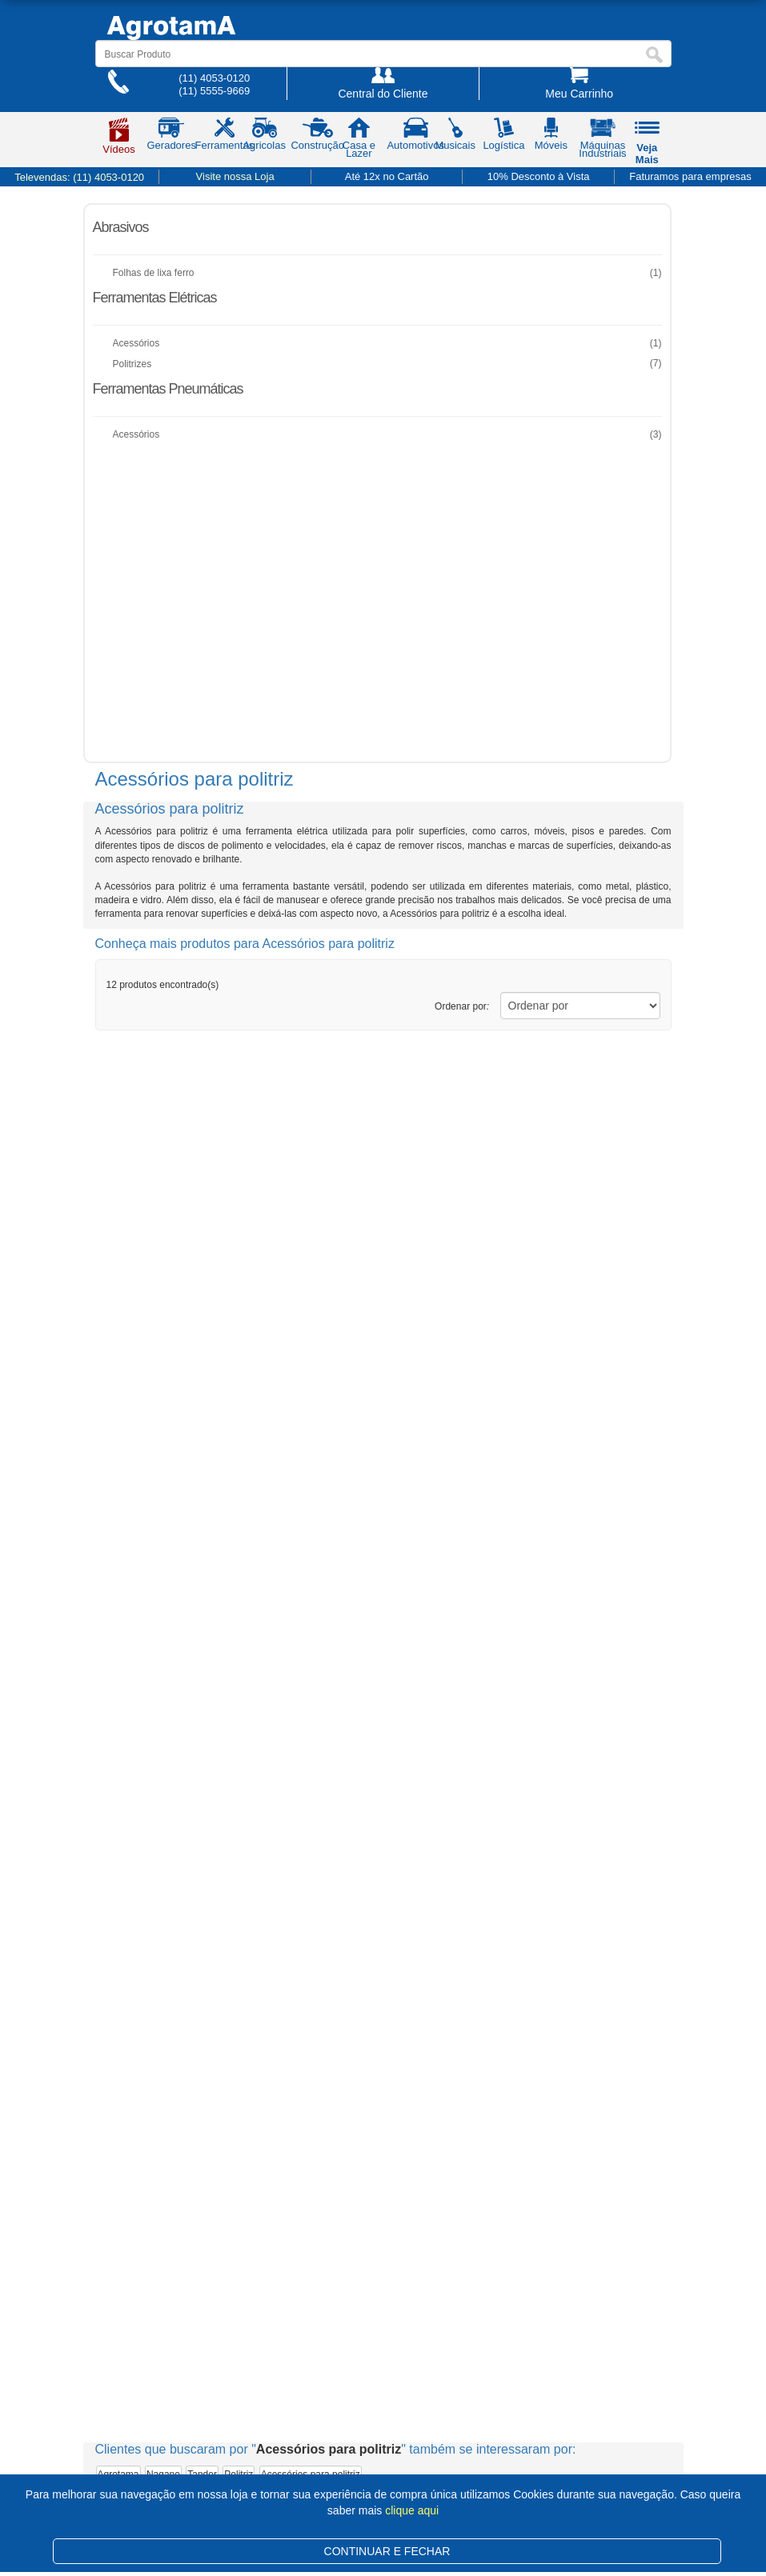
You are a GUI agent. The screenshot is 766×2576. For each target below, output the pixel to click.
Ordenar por (462, 1006)
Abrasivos (121, 227)
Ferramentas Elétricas (155, 298)
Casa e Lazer (359, 140)
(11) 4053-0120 (214, 78)
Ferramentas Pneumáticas (168, 389)
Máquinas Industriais (602, 140)
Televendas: (79, 177)
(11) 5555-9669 (214, 91)
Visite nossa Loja (235, 176)
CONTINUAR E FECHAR (387, 2551)
